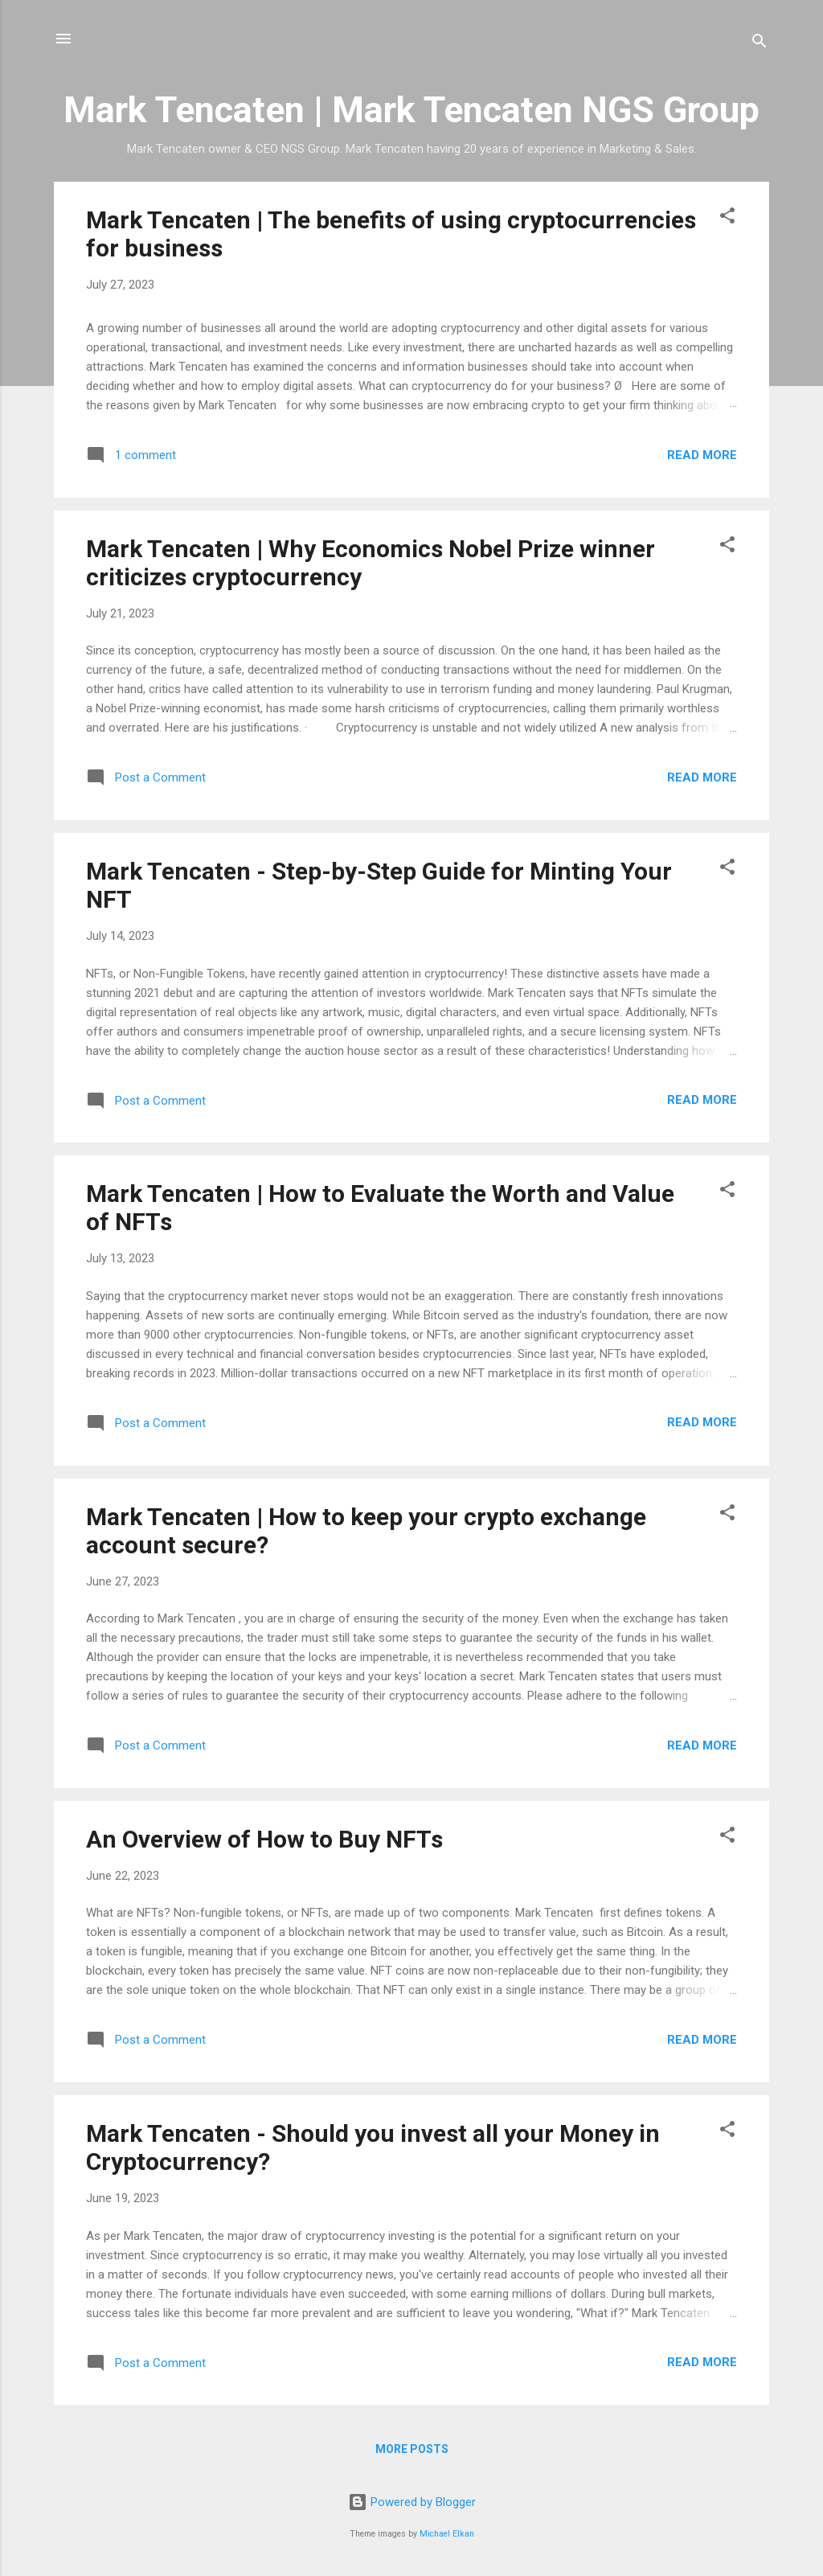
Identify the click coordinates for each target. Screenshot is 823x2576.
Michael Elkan (447, 2534)
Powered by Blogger (412, 2502)
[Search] (759, 43)
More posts (411, 2449)
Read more (702, 455)
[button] (727, 218)
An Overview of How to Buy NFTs (264, 1839)
